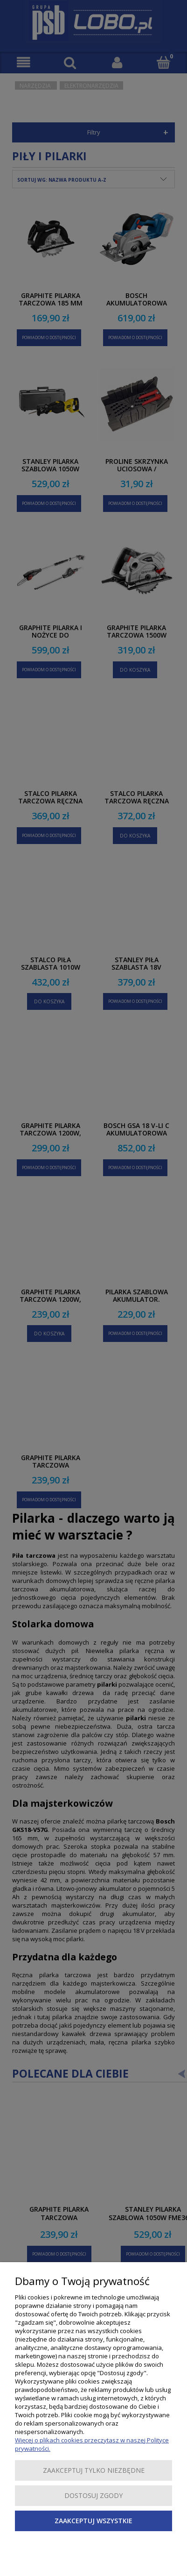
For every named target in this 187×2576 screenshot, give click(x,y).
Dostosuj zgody (93, 2495)
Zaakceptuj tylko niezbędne (94, 2470)
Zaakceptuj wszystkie (93, 2520)
